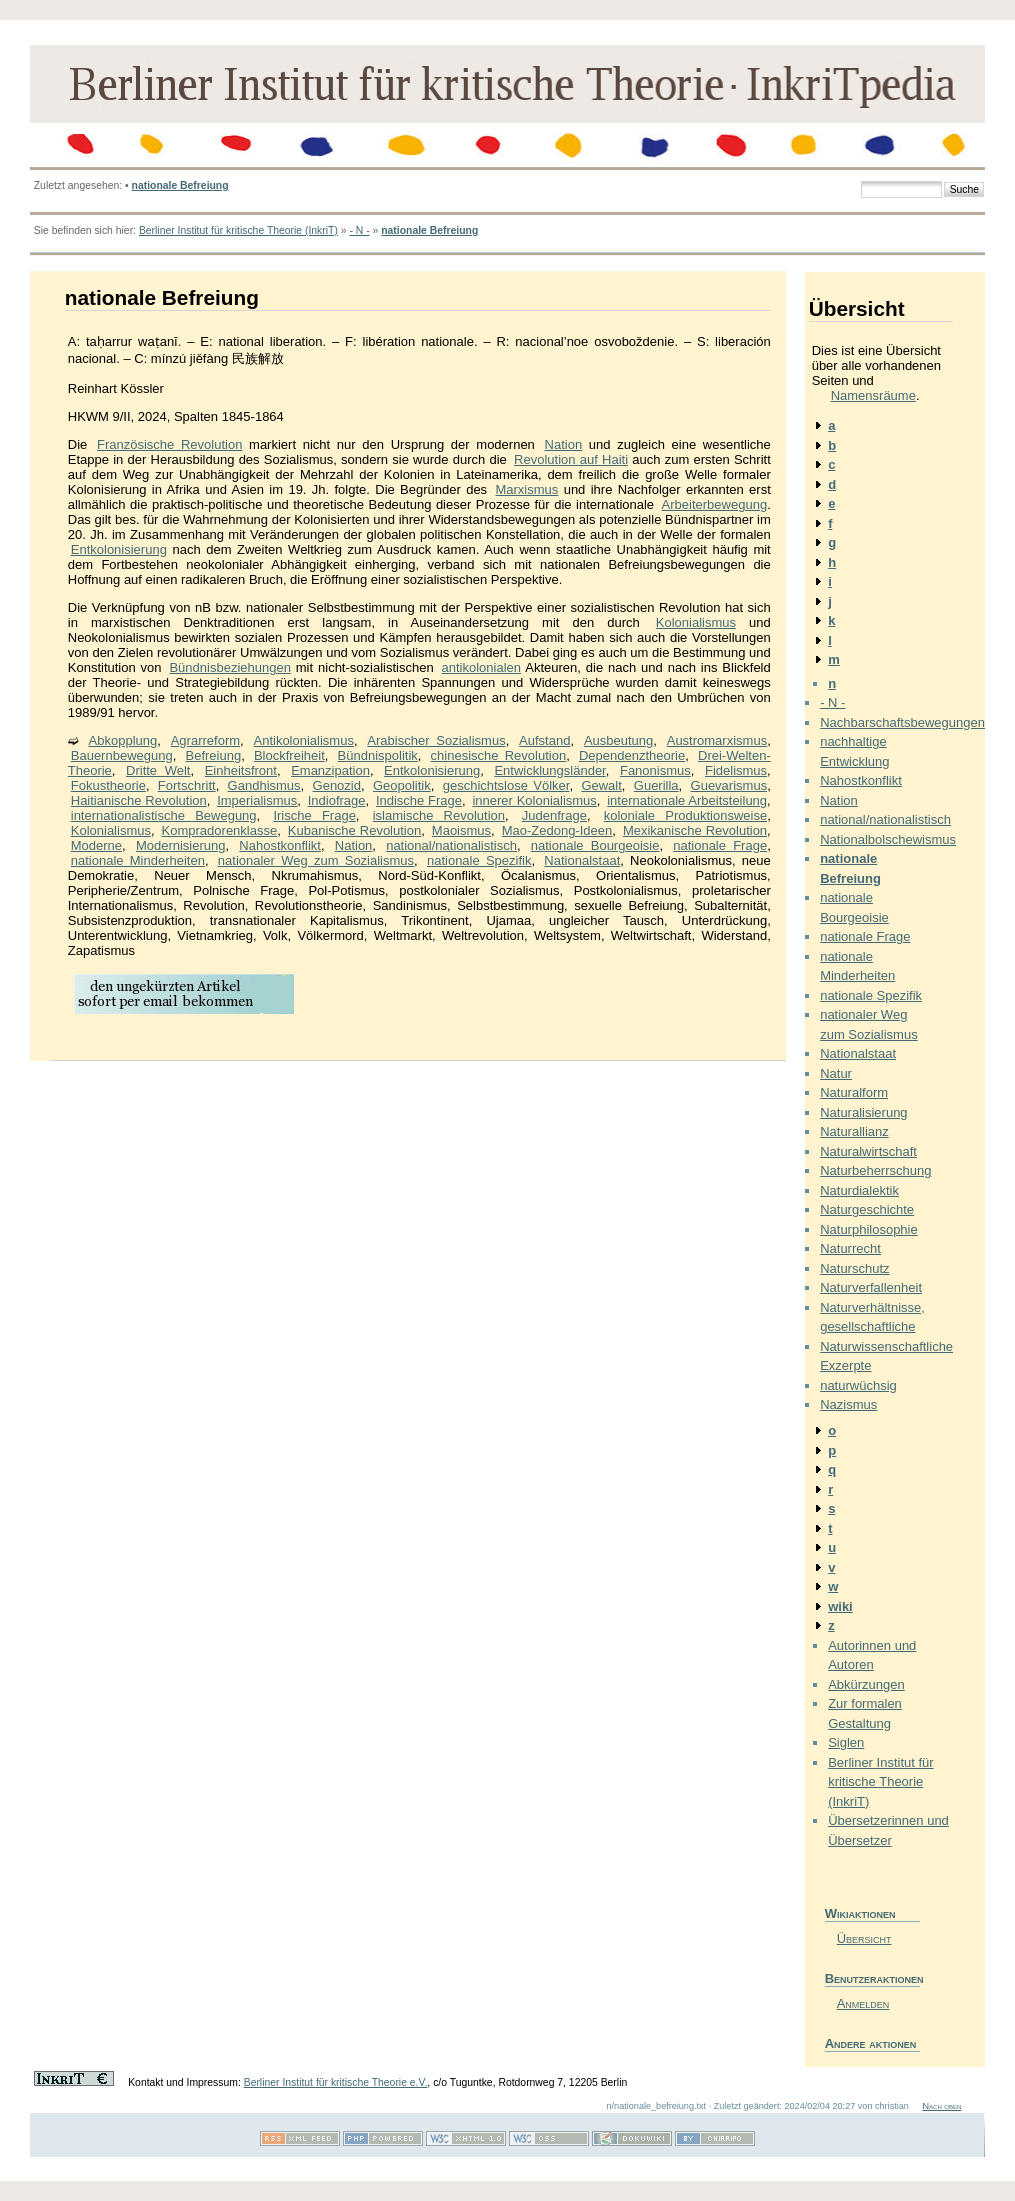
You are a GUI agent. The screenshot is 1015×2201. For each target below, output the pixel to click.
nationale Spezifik (479, 860)
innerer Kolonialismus (534, 800)
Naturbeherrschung (875, 1170)
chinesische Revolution (499, 755)
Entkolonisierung (119, 549)
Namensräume (873, 395)
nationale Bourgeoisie (595, 845)
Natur (836, 1073)
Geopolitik (402, 785)
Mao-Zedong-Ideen (557, 830)
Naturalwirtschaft (868, 1151)
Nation (564, 444)
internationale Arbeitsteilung (687, 800)
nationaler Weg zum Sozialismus (316, 860)
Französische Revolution (169, 444)
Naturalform (854, 1092)
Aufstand (544, 740)
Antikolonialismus (303, 740)
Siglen (846, 1742)
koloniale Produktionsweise (685, 815)
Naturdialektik (859, 1190)
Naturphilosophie (869, 1229)
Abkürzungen (866, 1684)
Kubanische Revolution (354, 830)
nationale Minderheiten (138, 860)
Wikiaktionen (860, 1913)
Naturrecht (850, 1248)
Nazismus (848, 1404)
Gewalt (601, 785)
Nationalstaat (582, 860)
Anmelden (863, 2003)
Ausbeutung (618, 740)
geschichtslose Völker (506, 785)
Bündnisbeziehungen (229, 667)
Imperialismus (257, 800)
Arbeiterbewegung (715, 504)
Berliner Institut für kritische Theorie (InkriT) (238, 230)
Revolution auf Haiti (571, 459)
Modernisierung (181, 845)
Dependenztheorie (632, 755)
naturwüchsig (858, 1385)
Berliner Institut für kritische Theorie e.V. (336, 2082)
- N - (359, 230)
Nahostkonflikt (280, 845)
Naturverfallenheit (871, 1287)
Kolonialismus (696, 622)
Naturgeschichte (867, 1209)
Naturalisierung (863, 1112)
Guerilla (656, 785)
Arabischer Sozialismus (436, 740)
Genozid (337, 785)
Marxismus (526, 489)
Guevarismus (729, 785)
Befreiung (213, 755)
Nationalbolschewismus (888, 839)
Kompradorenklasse (220, 830)
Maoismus (461, 830)
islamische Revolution (439, 815)
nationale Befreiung (180, 185)
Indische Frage (419, 800)
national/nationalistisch (451, 845)
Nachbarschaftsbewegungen (902, 722)
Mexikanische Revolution (695, 830)
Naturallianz (854, 1131)
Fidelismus (736, 770)
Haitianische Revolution (139, 800)
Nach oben (941, 2106)
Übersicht (864, 1938)
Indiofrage (337, 800)
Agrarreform (205, 740)
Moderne (96, 845)
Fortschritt (187, 785)
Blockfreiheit (289, 755)
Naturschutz (854, 1268)
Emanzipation (330, 770)
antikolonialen (482, 667)
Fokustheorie (108, 785)
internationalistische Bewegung (164, 815)
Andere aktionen (871, 2043)
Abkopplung (123, 740)
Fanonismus (655, 770)
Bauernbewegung (122, 755)
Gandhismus (264, 785)
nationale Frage (720, 845)
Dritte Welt (158, 770)
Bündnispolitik (378, 755)
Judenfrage (554, 815)
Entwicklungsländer (549, 770)
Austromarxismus (717, 740)
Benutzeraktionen (872, 1978)
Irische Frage (314, 815)
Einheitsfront (241, 770)
